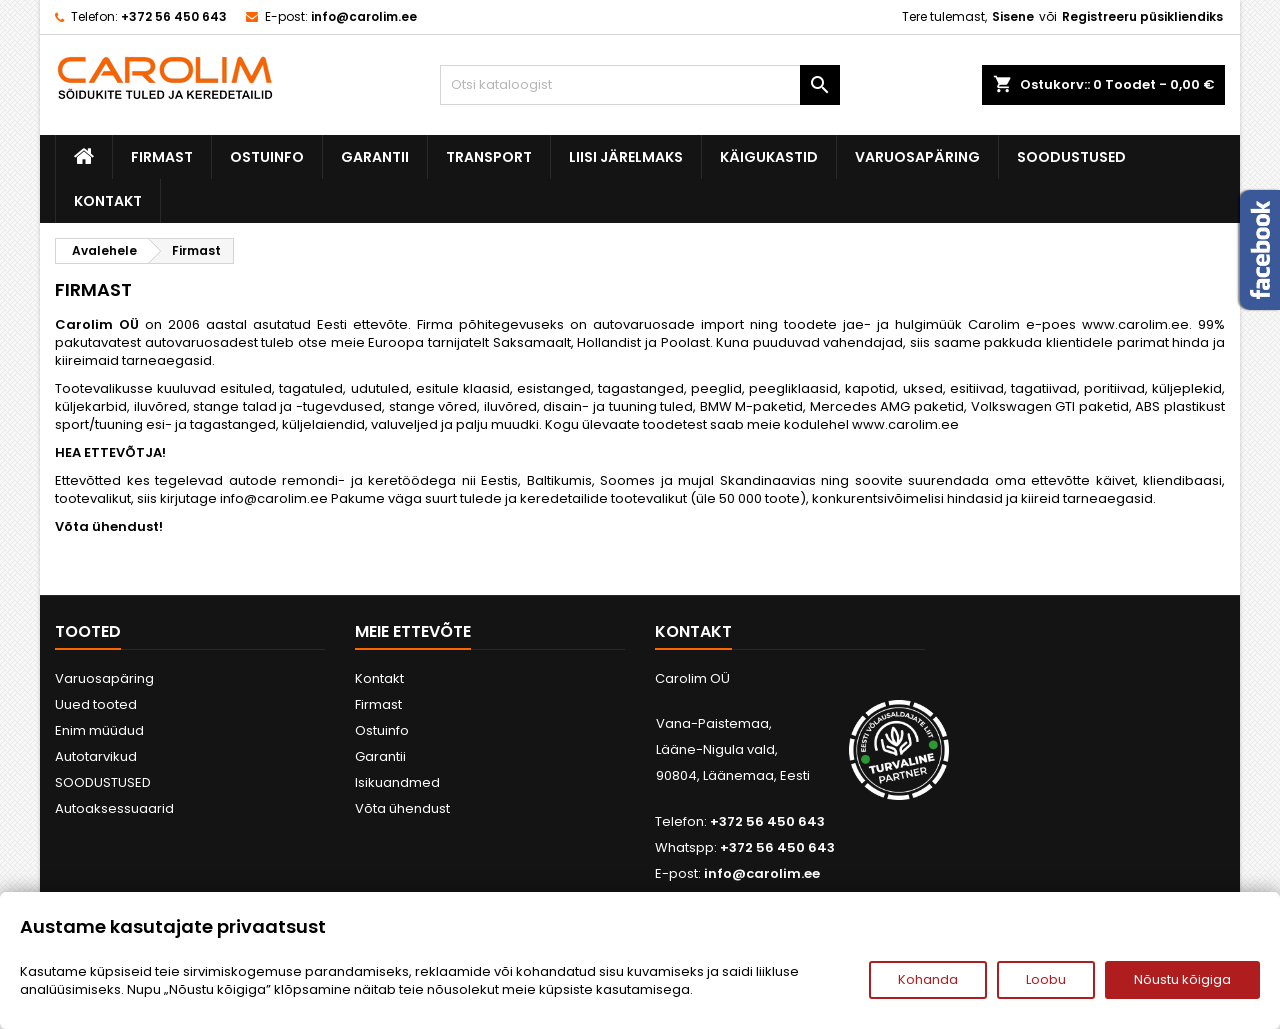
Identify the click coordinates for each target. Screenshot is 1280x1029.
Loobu (1046, 979)
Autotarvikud (96, 756)
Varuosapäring (917, 157)
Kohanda (928, 979)
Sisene (1013, 16)
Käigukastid (769, 157)
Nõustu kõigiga (1182, 979)
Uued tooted (96, 704)
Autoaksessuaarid (114, 808)
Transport (489, 157)
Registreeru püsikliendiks (1142, 16)
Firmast (162, 157)
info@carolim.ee (364, 16)
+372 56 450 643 (174, 16)
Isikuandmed (397, 782)
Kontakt (108, 201)
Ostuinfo (267, 157)
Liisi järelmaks (626, 157)
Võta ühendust (402, 808)
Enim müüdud (99, 730)
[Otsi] (640, 85)
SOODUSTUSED (1071, 157)
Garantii (375, 157)
